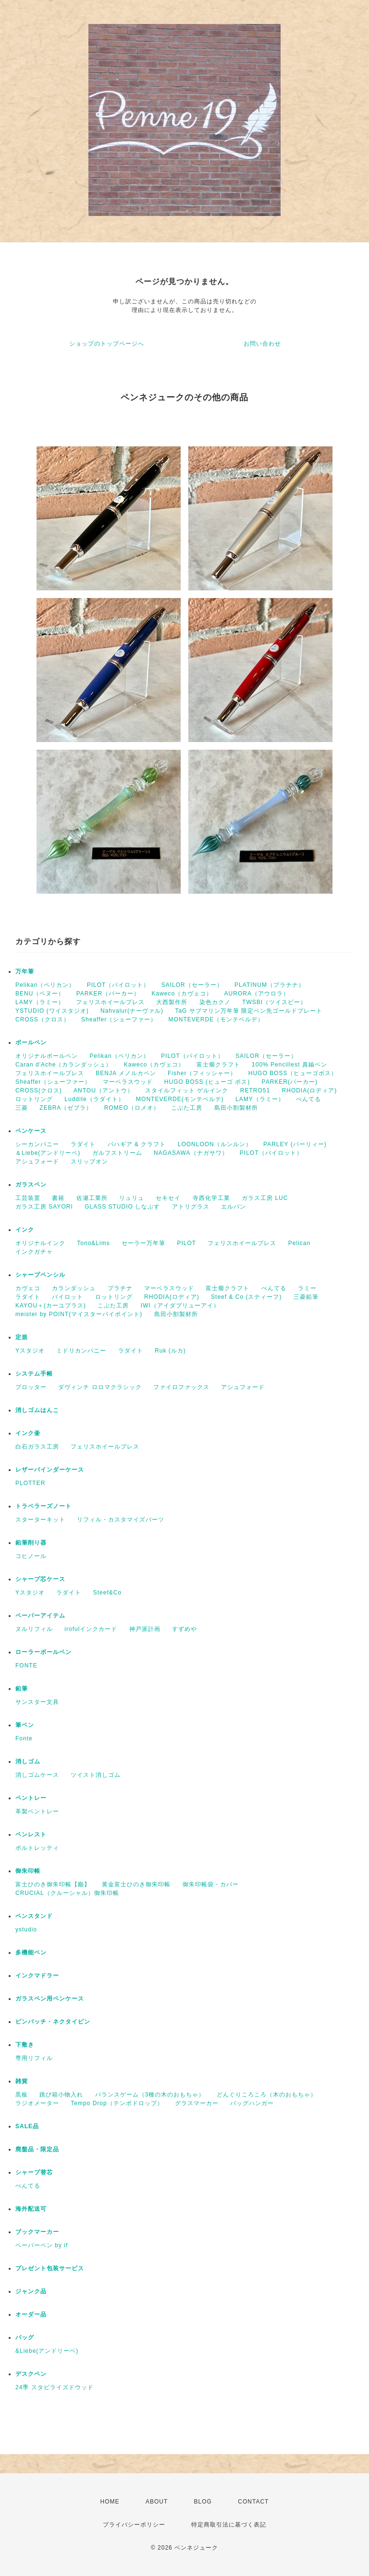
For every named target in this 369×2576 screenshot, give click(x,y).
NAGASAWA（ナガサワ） (191, 1153)
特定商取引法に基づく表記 (228, 2524)
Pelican (299, 1243)
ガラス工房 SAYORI (44, 1206)
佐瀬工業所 (92, 1198)
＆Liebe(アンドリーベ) (47, 1153)
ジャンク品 (31, 2291)
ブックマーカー (37, 2232)
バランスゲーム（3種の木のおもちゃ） (150, 2094)
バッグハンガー (252, 2103)
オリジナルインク (40, 1243)
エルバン (233, 1206)
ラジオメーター (37, 2103)
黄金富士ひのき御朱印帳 (136, 1884)
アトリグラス (190, 1206)
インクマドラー (37, 1975)
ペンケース (31, 1130)
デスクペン (31, 2374)
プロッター (31, 1387)
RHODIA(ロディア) (309, 1090)
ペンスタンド (34, 1916)
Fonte (24, 1738)
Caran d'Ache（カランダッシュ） (63, 1064)
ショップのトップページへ (106, 343)
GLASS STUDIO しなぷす (122, 1206)
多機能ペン (31, 1952)
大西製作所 (171, 1002)
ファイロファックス (181, 1387)
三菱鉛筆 (306, 1297)
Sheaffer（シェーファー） (119, 1019)
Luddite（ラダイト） (94, 1099)
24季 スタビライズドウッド (54, 2387)
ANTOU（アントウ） (104, 1090)
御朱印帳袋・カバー (211, 1884)
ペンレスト (31, 1834)
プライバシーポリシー (134, 2524)
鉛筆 (21, 1688)
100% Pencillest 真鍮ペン (289, 1064)
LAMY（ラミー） (39, 1002)
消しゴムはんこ (37, 1410)
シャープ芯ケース (40, 1579)
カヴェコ (27, 1288)
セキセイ (168, 1198)
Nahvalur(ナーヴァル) (131, 1010)
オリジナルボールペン (46, 1056)
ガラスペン (31, 1184)
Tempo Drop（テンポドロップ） (117, 2103)
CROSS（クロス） (42, 1019)
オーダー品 (31, 2314)
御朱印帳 (27, 1871)
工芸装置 (27, 1198)
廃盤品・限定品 (37, 2149)
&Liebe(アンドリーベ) (46, 2351)
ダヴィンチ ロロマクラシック (99, 1387)
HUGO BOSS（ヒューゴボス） (293, 1073)
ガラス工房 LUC (265, 1198)
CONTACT (253, 2501)
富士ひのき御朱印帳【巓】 (52, 1884)
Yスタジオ (30, 1350)
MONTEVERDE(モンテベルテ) (180, 1099)
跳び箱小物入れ (61, 2094)
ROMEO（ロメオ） (132, 1107)
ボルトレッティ (37, 1848)
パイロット (67, 1297)
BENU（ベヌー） (39, 993)
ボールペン (31, 1042)
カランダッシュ (74, 1288)
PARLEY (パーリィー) (295, 1144)
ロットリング (34, 1099)
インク (24, 1229)
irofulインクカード (90, 1629)
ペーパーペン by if (41, 2245)
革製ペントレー (37, 1811)
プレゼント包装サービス (49, 2268)
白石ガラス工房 (37, 1446)
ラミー (307, 1288)
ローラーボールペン (43, 1652)
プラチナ (120, 1288)
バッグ (24, 2337)
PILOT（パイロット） (118, 985)
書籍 (58, 1198)
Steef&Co (107, 1592)
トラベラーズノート (43, 1506)
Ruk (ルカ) (170, 1350)
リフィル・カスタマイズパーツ (120, 1519)
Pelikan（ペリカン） (45, 985)
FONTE (26, 1665)
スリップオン (89, 1161)
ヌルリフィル (34, 1629)
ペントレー (31, 1798)
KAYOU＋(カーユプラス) (50, 1305)
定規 (21, 1337)
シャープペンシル (40, 1274)
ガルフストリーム (117, 1153)
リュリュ (131, 1198)
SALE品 (27, 2126)
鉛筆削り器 (31, 1542)
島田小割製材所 (236, 1107)
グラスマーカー (197, 2103)
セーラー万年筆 (143, 1243)
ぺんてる (308, 1099)
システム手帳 (34, 1373)
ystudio (26, 1929)
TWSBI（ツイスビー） (274, 1002)
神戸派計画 (144, 1629)
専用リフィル (34, 2058)
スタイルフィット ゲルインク (186, 1090)
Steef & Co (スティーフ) (246, 1297)
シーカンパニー (37, 1144)
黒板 (21, 2094)
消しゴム (27, 1761)
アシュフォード (37, 1161)
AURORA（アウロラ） (256, 993)
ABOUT (157, 2501)
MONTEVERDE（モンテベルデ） (216, 1019)
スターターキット (40, 1519)
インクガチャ (34, 1251)
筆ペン (24, 1725)
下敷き (24, 2044)
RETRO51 (255, 1090)
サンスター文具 (37, 1702)
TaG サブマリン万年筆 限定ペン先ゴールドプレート (248, 1010)
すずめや (184, 1629)
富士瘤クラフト (218, 1064)
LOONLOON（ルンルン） (215, 1144)
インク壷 (27, 1433)
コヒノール (31, 1556)
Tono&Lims (93, 1243)
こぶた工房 (186, 1107)
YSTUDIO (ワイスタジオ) (52, 1010)
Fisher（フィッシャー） (202, 1073)
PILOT (186, 1243)
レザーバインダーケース (49, 1469)
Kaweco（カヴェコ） (182, 993)
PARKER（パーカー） (108, 993)
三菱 (21, 1107)
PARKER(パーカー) (290, 1081)
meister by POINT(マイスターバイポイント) (78, 1314)
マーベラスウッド (128, 1081)
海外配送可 (31, 2208)
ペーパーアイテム (40, 1615)
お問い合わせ (262, 343)
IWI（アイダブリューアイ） (180, 1305)
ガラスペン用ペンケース (49, 1998)
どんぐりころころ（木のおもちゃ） (267, 2094)
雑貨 (21, 2081)
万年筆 (24, 971)
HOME (110, 2501)
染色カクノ (215, 1002)
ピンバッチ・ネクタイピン (52, 2021)
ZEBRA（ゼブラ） (65, 1107)
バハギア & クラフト (137, 1144)
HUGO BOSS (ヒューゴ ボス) (207, 1081)
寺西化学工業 (211, 1198)
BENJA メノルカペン (126, 1073)
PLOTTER (30, 1483)
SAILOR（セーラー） (192, 985)
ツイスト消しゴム (96, 1775)
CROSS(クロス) (38, 1090)
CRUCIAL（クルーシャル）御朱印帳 (67, 1893)
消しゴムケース (37, 1775)
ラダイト (83, 1144)
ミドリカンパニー (81, 1350)
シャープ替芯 (34, 2172)
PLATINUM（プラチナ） (269, 985)
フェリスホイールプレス (110, 1002)
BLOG (203, 2501)
